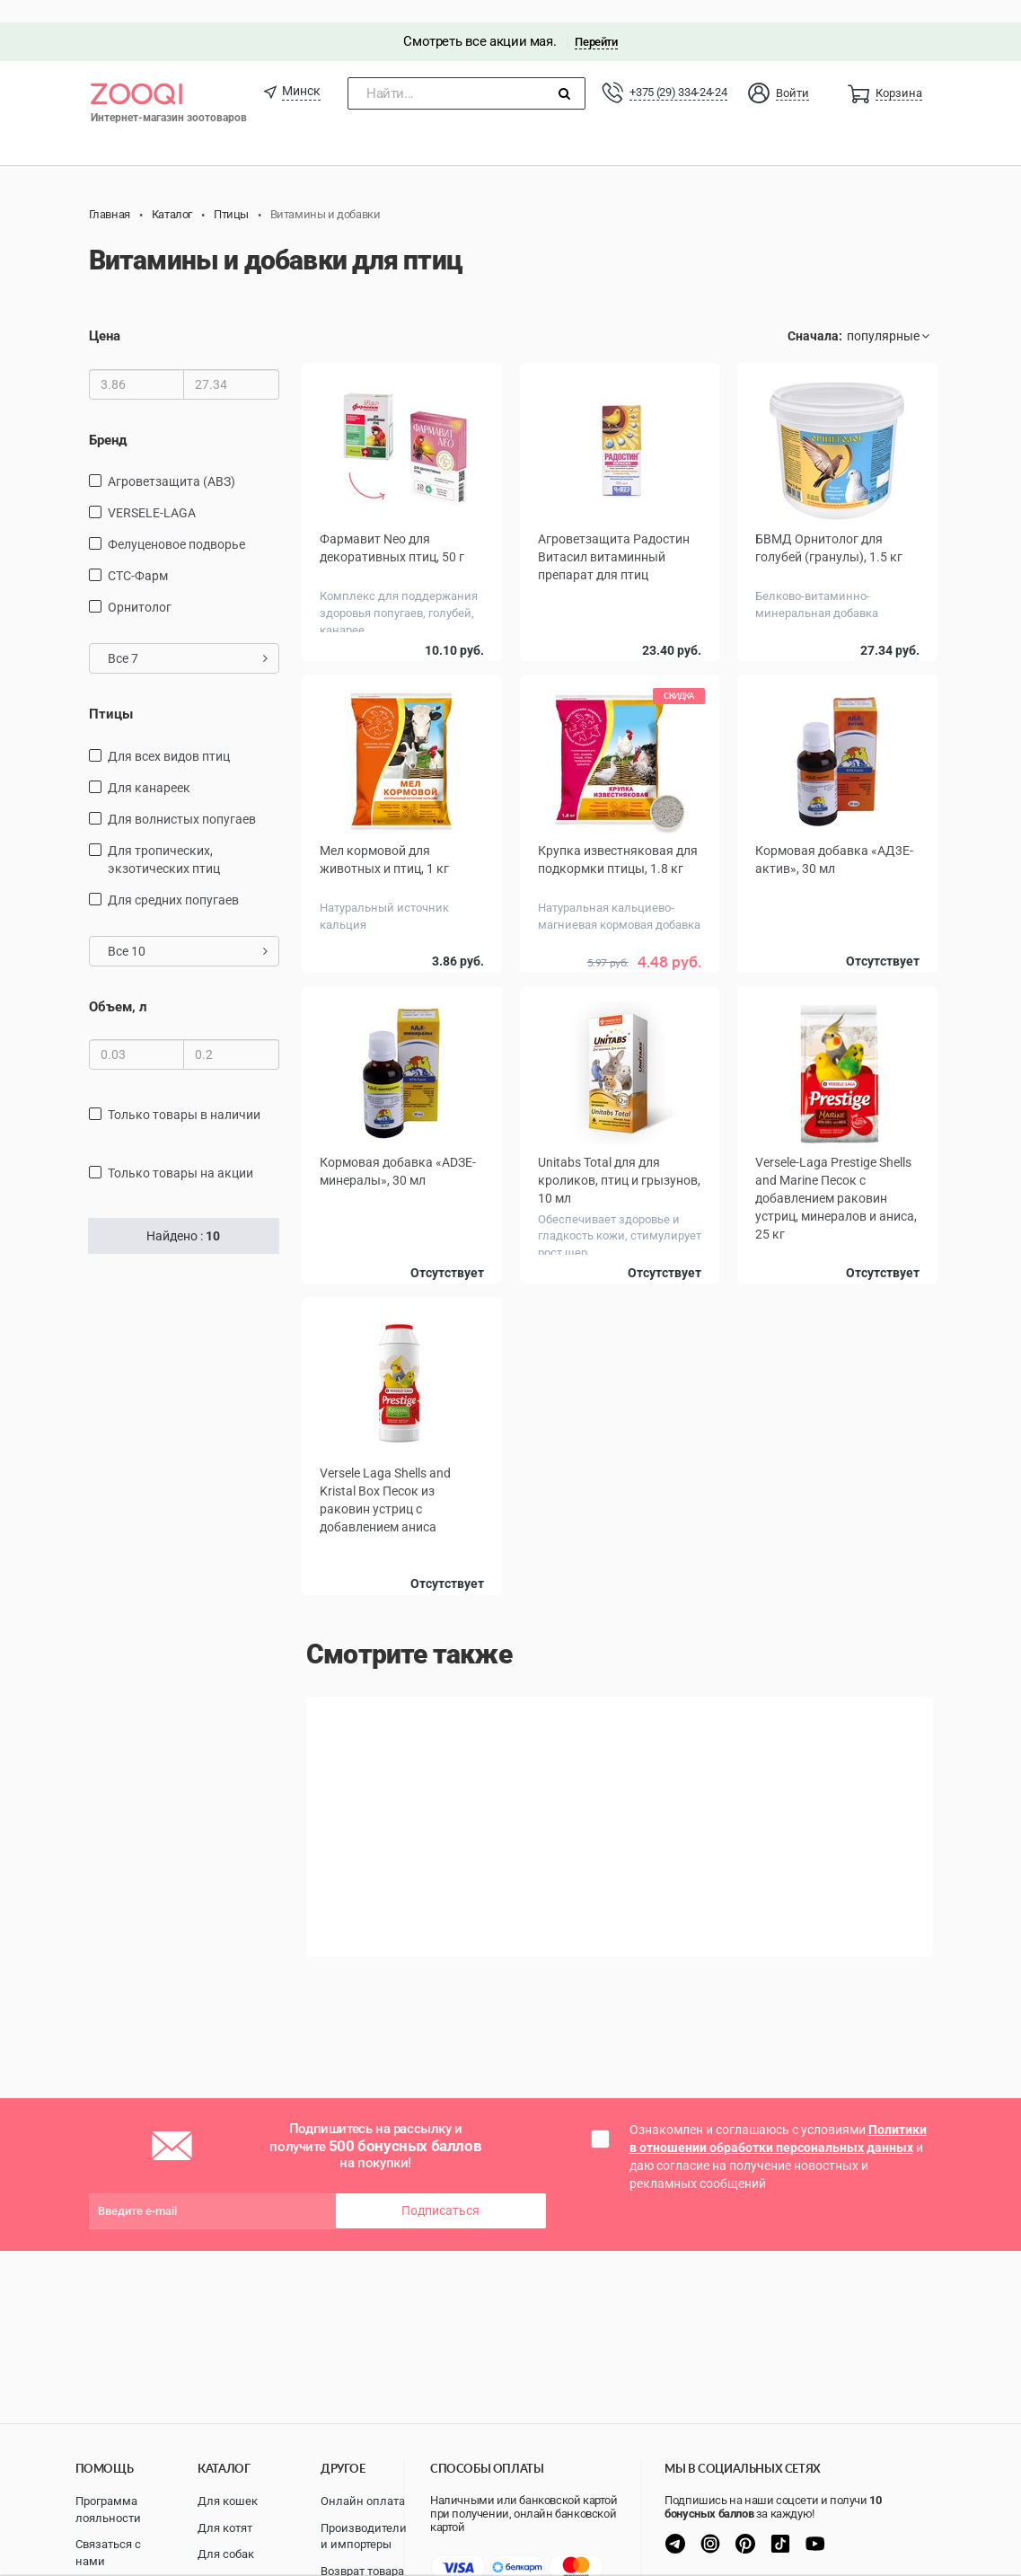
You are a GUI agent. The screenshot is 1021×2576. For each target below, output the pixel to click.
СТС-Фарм (138, 553)
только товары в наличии (184, 1092)
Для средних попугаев (173, 877)
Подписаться (440, 2189)
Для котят (225, 2528)
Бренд (108, 418)
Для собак (226, 2554)
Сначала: (815, 314)
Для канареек (149, 765)
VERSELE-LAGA (152, 490)
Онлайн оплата (363, 2501)
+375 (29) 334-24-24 (677, 69)
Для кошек (228, 2501)
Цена (104, 314)
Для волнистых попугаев (182, 797)
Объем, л (118, 984)
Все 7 (188, 636)
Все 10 (188, 929)
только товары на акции (180, 1150)
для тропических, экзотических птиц (164, 837)
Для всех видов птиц (169, 734)
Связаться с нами (108, 2552)
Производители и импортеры (364, 2536)
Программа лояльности (108, 2509)
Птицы (111, 692)
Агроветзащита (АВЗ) (171, 459)
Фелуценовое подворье (176, 522)
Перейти (596, 19)
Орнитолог (140, 585)
